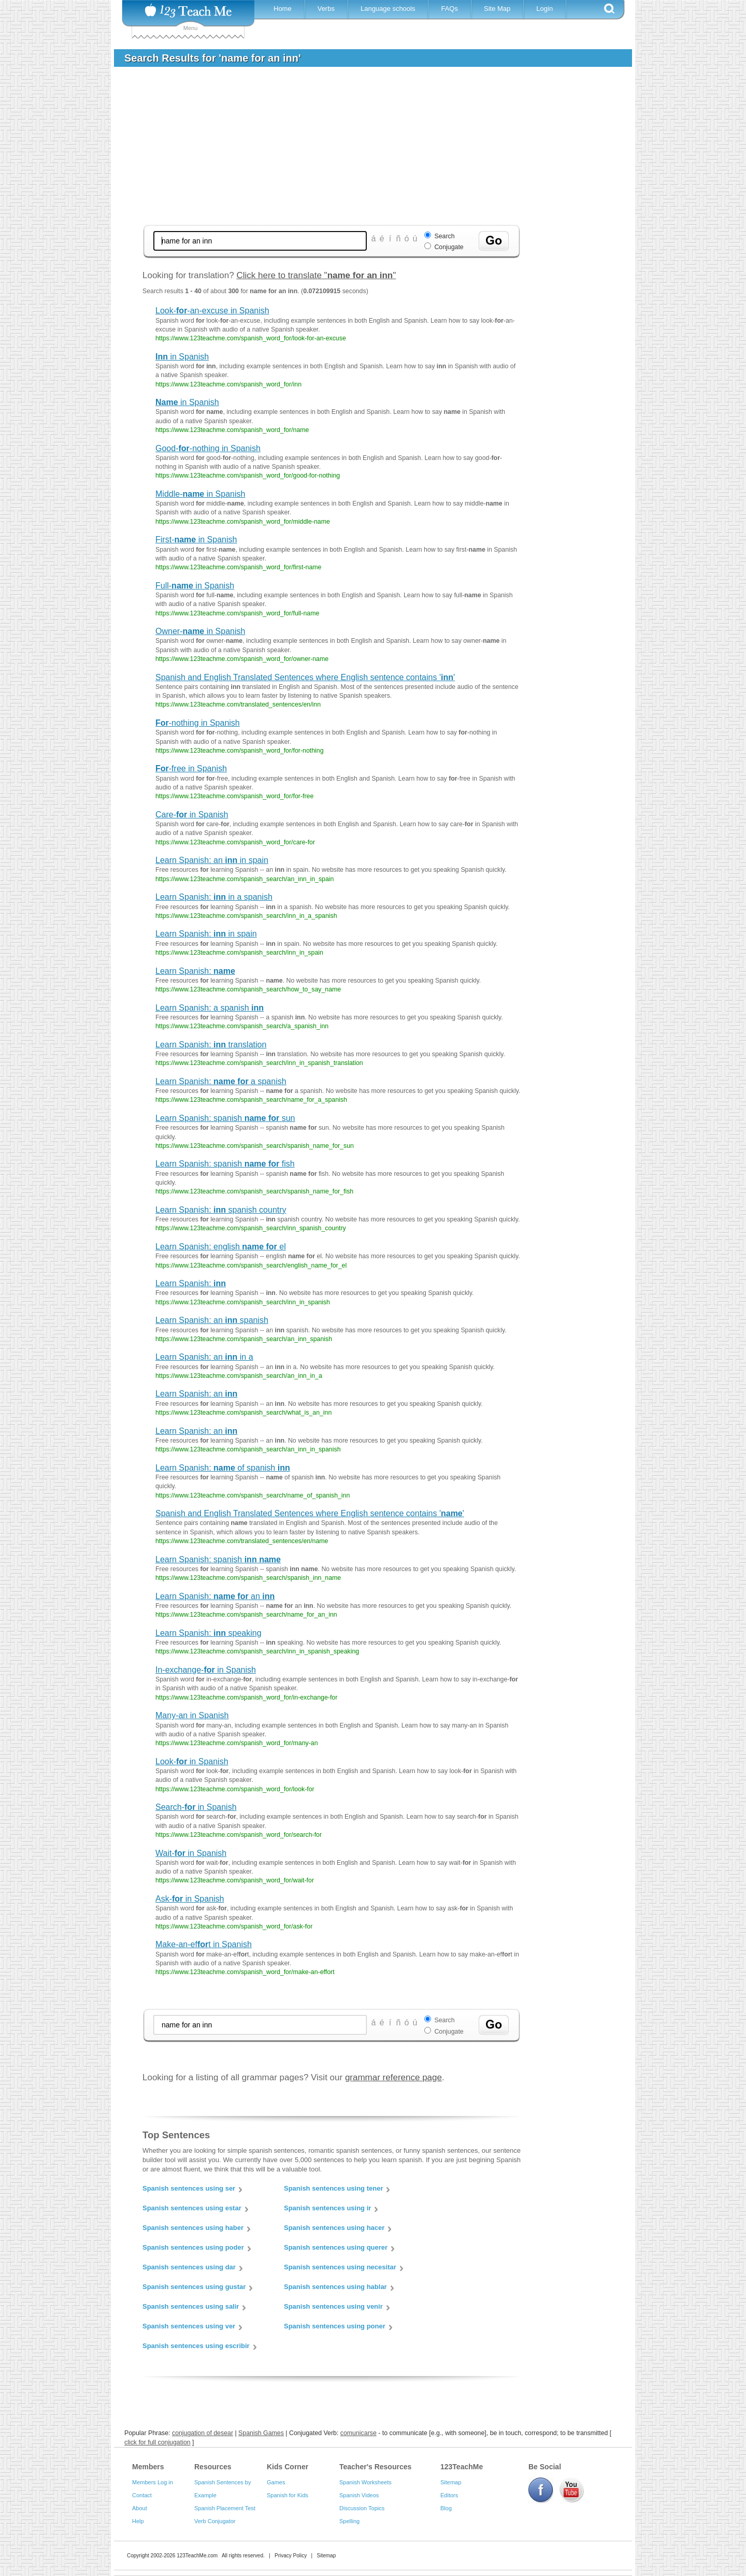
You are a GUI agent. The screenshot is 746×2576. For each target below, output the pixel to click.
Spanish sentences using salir (190, 2306)
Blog (446, 2508)
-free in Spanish (191, 768)
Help (138, 2521)
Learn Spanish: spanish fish (225, 1163)
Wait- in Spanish (190, 1853)
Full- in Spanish (194, 585)
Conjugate (448, 247)
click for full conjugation (157, 2442)
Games (276, 2482)
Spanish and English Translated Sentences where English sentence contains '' (305, 677)
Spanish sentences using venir (333, 2306)
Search (444, 236)
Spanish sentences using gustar (194, 2287)
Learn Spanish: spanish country (220, 1209)
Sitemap (450, 2482)
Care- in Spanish (191, 814)
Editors (449, 2495)
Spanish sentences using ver (188, 2326)
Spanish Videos (359, 2495)
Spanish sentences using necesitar (340, 2267)
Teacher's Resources (375, 2467)
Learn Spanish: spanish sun (225, 1118)
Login (544, 8)
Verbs (326, 8)
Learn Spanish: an (196, 1393)
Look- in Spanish (191, 1761)
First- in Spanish (196, 539)
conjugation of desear (202, 2433)
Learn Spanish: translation (210, 1044)
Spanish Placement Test (224, 2508)
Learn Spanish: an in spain (211, 860)
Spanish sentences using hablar (335, 2287)
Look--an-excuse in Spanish (212, 310)
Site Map (497, 8)
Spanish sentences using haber (192, 2228)
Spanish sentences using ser (188, 2188)
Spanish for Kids (287, 2495)
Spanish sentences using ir (327, 2208)
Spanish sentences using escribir (196, 2346)
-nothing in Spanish (197, 722)
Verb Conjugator (215, 2521)
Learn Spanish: (195, 971)
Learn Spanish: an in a (204, 1356)
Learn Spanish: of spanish (222, 1467)
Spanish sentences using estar (191, 2208)
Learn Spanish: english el (220, 1246)
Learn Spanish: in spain (206, 933)
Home (283, 8)
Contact (142, 2495)
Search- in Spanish (196, 1807)
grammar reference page (393, 2077)
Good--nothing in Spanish (208, 448)
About (139, 2508)
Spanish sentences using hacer (334, 2228)
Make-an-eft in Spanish (203, 1944)
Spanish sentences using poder (193, 2247)
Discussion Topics (361, 2508)
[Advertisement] (331, 147)
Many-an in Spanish (191, 1715)
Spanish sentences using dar (189, 2267)
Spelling (349, 2521)
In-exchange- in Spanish (205, 1669)
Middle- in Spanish (200, 494)
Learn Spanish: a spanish (209, 1007)
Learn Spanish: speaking (208, 1633)
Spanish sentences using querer (336, 2247)
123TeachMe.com (197, 2555)
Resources (213, 2467)
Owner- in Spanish (200, 631)
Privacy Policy (291, 2555)
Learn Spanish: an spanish (211, 1320)
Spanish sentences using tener (333, 2188)
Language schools (388, 8)
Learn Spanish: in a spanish (213, 897)
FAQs (449, 8)
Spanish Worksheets (365, 2482)
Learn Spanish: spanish (218, 1559)
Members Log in (152, 2482)
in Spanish (182, 356)
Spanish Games (261, 2433)
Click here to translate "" (316, 275)
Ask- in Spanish (189, 1898)
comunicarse (358, 2433)
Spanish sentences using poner (334, 2326)
